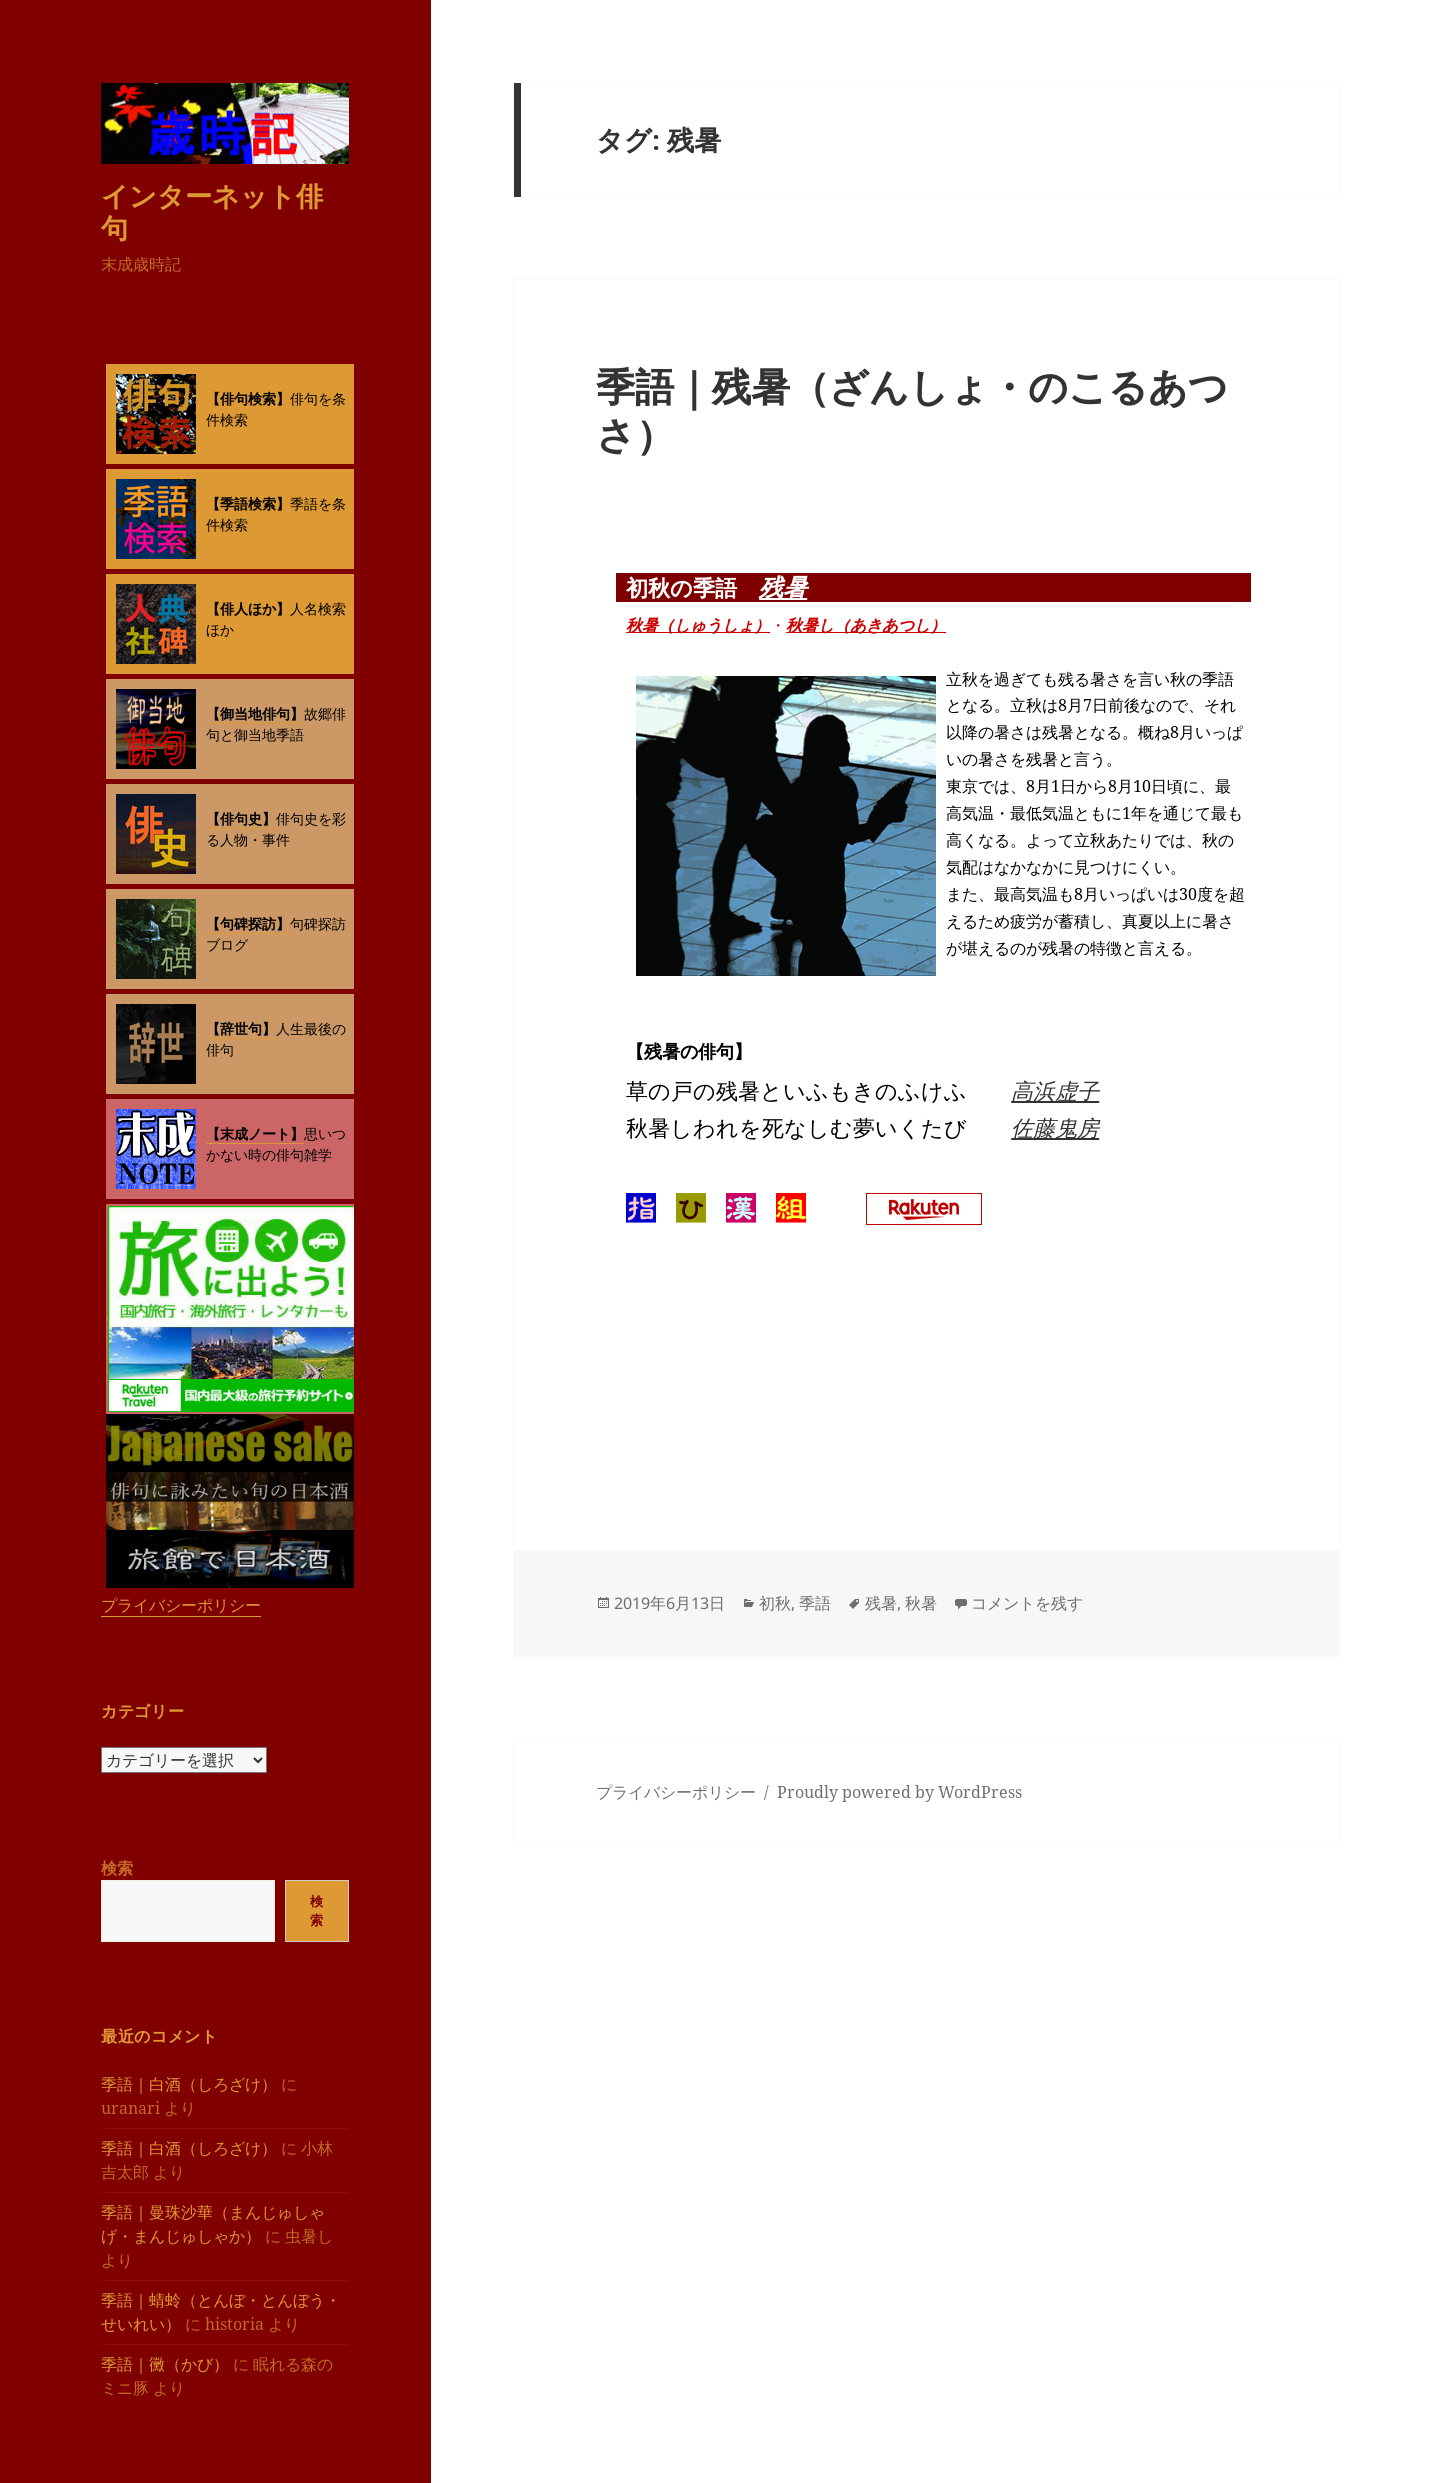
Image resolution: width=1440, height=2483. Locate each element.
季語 (815, 1603)
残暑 (783, 586)
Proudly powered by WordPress (899, 1792)
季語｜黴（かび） (165, 2364)
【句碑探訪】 (248, 923)
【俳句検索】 (248, 398)
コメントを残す (1027, 1603)
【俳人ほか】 (248, 608)
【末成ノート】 (255, 1133)
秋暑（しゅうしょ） (698, 625)
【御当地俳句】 (255, 713)
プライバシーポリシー (181, 1605)
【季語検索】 (248, 503)
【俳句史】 (241, 818)
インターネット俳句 (212, 211)
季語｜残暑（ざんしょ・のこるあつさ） (912, 409)
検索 (117, 1868)
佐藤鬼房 (1055, 1127)
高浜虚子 (1055, 1090)
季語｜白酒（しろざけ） (189, 2084)
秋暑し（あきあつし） (866, 625)
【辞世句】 (241, 1028)
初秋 (775, 1603)
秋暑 (921, 1603)
